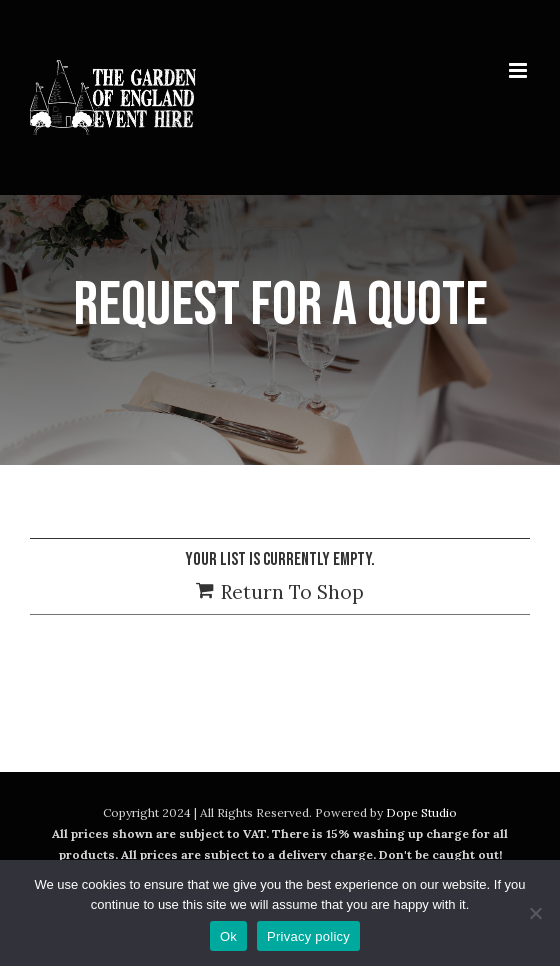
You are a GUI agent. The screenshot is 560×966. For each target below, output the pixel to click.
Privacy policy (308, 936)
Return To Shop (292, 592)
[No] (535, 913)
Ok (228, 936)
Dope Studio (421, 812)
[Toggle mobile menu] (519, 70)
